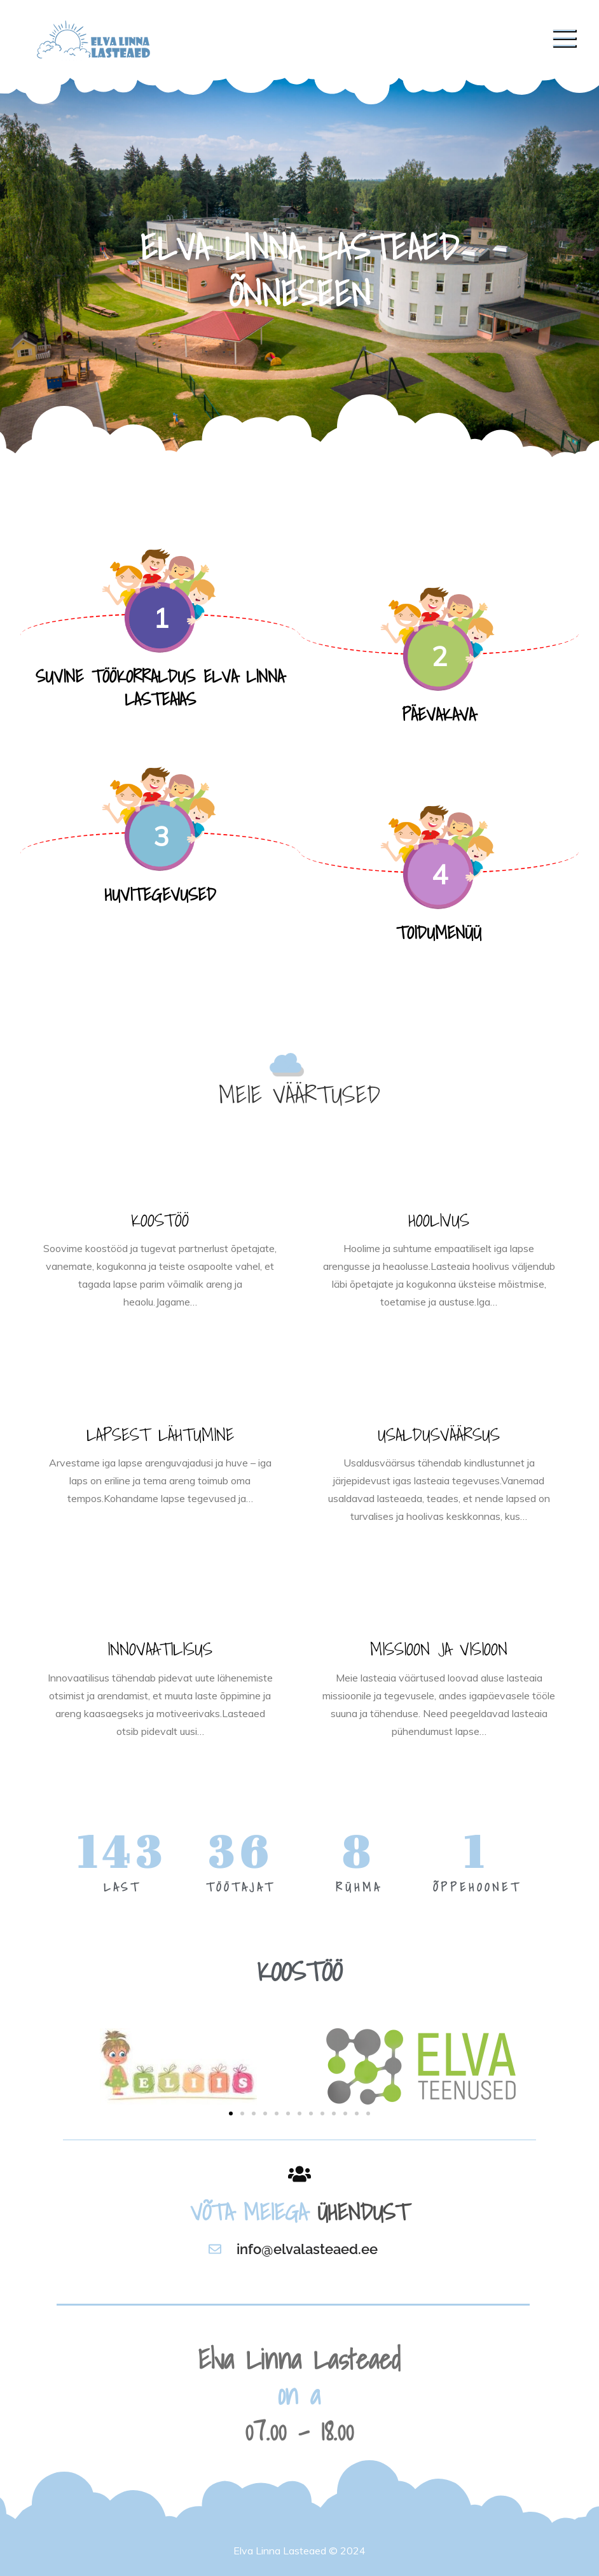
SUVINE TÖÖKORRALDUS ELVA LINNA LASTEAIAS (160, 687)
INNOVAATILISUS (159, 1648)
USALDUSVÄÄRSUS (439, 1434)
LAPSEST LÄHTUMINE (160, 1434)
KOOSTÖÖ (160, 1220)
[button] (231, 2113)
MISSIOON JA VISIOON (438, 1648)
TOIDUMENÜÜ (438, 932)
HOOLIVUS (438, 1220)
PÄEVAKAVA (439, 714)
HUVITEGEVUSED (160, 894)
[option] (299, 267)
